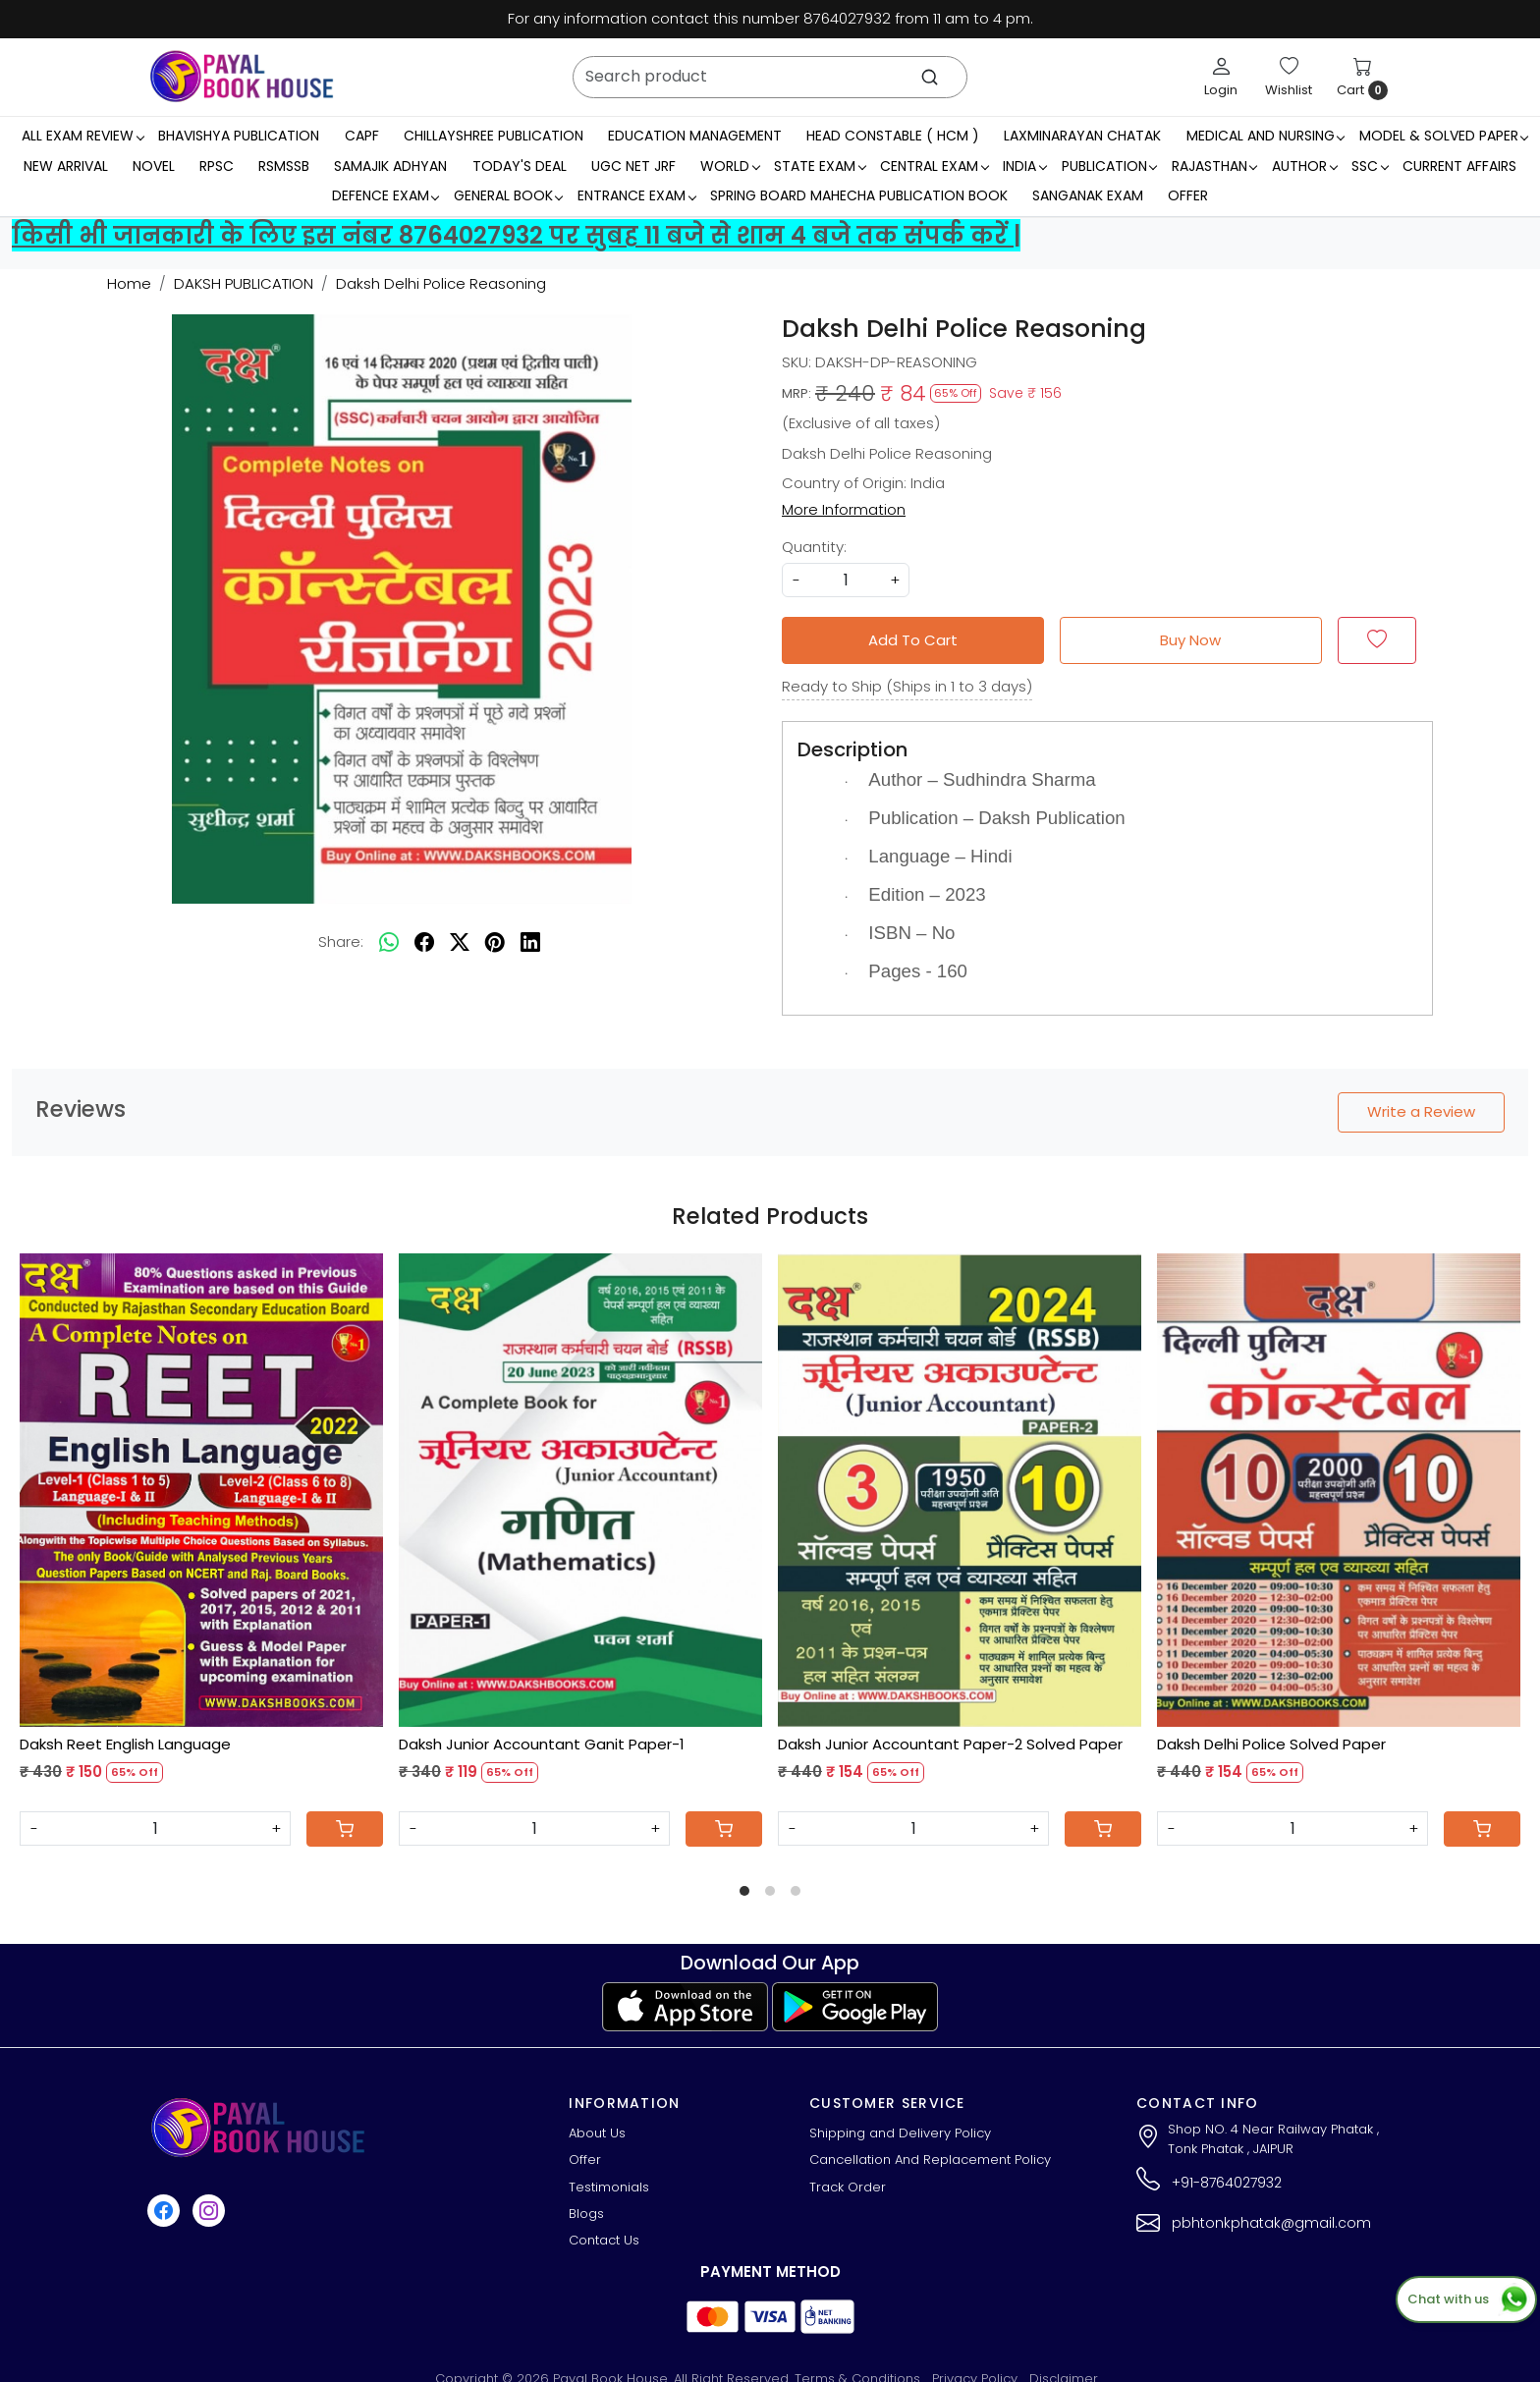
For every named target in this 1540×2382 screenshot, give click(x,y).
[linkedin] (530, 942)
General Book (508, 195)
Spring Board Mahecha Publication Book (859, 195)
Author (1304, 166)
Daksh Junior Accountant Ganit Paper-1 (542, 1744)
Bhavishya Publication (238, 135)
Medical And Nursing (1265, 135)
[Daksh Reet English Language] (201, 1489)
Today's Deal (519, 166)
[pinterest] (495, 942)
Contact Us (604, 2240)
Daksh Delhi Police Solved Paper (1271, 1744)
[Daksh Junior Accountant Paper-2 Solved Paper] (959, 1489)
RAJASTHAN (1214, 166)
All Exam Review (82, 135)
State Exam (819, 166)
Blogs (586, 2213)
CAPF (362, 135)
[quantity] (845, 580)
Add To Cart (913, 640)
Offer (1188, 195)
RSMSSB (283, 166)
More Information (844, 509)
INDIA (1024, 166)
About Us (597, 2133)
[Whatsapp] (389, 942)
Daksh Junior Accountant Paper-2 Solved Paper (950, 1744)
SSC (1369, 166)
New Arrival (66, 166)
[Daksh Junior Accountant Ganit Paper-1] (580, 1489)
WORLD (729, 166)
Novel (154, 166)
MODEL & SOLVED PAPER (1443, 135)
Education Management (695, 135)
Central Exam (934, 166)
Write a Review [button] (1421, 1111)
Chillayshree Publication (493, 135)
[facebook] (424, 942)
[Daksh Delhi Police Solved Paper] (1338, 1489)
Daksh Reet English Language (125, 1744)
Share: (340, 941)
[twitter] (459, 942)
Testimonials (609, 2187)
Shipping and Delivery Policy (900, 2133)
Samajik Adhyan (390, 166)
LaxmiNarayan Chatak (1082, 135)
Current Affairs (1459, 166)
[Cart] (344, 1829)
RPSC (216, 166)
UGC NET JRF (633, 166)
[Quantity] (155, 1828)
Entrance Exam (636, 195)
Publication (1109, 166)
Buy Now (1190, 640)
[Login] (1220, 76)
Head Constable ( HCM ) (892, 135)
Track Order (847, 2187)
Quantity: (814, 546)
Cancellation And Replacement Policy (930, 2159)
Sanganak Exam (1087, 195)
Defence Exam (385, 195)
